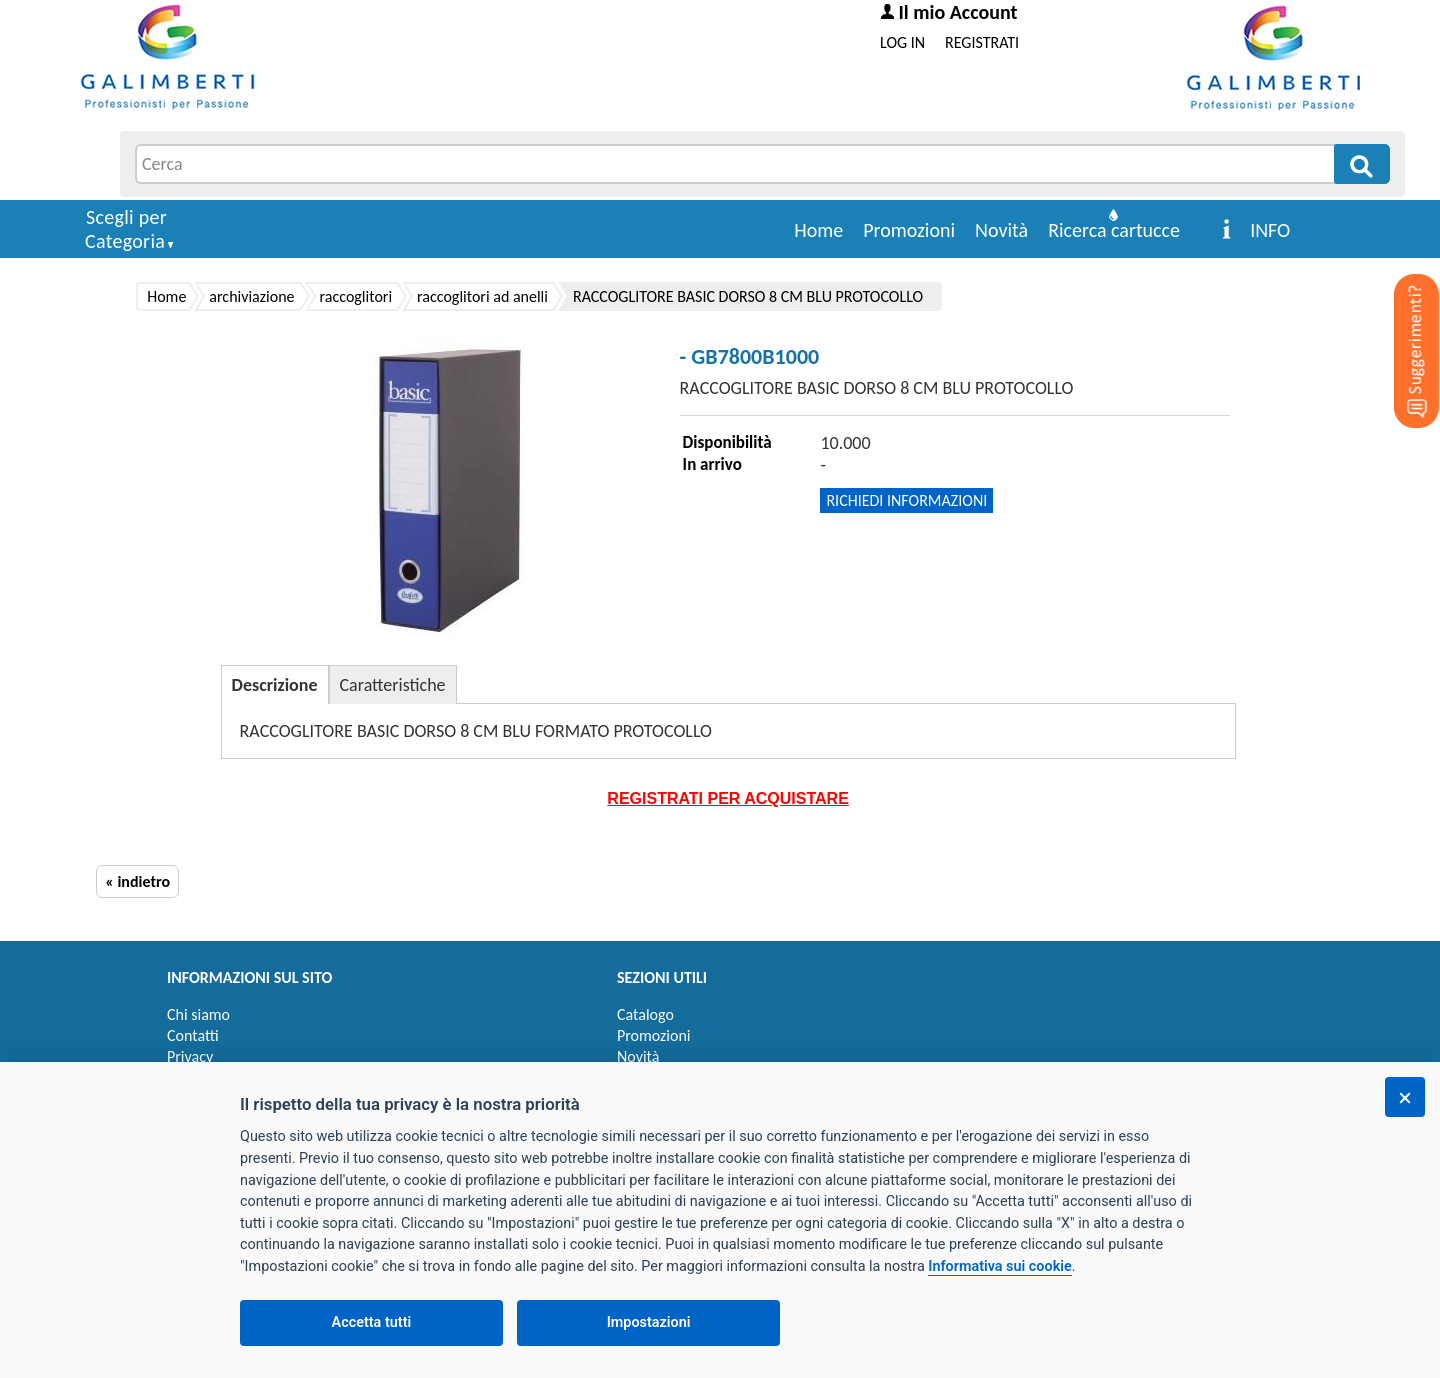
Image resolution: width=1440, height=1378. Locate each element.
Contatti (193, 1035)
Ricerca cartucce (1114, 230)
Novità (1001, 230)
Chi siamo (198, 1014)
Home (818, 230)
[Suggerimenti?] (1400, 320)
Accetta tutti (372, 1322)
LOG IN (902, 42)
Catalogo (645, 1014)
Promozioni (909, 230)
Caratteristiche (393, 685)
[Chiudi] (1405, 1097)
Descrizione (275, 685)
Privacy (190, 1056)
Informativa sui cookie (999, 1266)
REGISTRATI (982, 42)
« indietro (137, 881)
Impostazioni (649, 1322)
